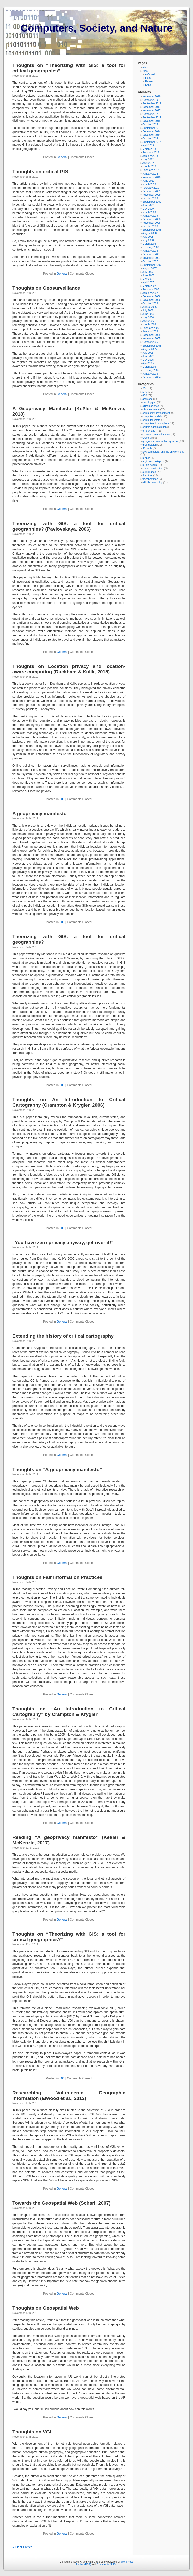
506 (61, 799)
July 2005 (147, 352)
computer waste (151, 420)
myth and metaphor (153, 461)
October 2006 (150, 303)
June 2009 (148, 205)
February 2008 (150, 247)
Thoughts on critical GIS (40, 171)
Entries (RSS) (83, 2564)
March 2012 (149, 166)
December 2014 (151, 131)
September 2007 (151, 265)
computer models (152, 416)
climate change (150, 409)
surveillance (149, 472)
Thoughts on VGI (31, 2431)
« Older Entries (22, 2547)
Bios (144, 71)
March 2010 (149, 184)
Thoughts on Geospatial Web (45, 2308)
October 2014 (150, 138)
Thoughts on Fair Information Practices (57, 1577)
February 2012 (150, 170)
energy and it (149, 430)
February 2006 (150, 328)
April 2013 (148, 145)
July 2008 (147, 236)
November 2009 (151, 194)
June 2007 (148, 275)
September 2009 (151, 201)
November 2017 (151, 110)
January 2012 (150, 173)
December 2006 (151, 296)
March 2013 (149, 149)
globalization (149, 444)
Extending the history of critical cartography (63, 1336)
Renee (148, 81)
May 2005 (148, 359)
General (62, 157)
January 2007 (150, 293)
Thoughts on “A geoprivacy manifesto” (57, 1469)
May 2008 (148, 240)
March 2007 (149, 286)
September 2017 (151, 117)
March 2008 (149, 243)
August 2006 (149, 307)
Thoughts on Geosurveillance (46, 288)
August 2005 (149, 349)
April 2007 (148, 282)
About (145, 67)
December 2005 (151, 335)
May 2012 (148, 159)
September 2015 (151, 128)
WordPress (127, 2561)
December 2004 (151, 377)
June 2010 (148, 180)
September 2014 (151, 142)
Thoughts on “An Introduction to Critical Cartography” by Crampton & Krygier (68, 1711)
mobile (146, 458)
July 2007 (147, 272)
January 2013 (150, 156)
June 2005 (148, 356)
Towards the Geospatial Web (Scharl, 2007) (61, 2203)
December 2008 (151, 219)
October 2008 (150, 226)
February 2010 (150, 187)
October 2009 (150, 198)
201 (144, 388)
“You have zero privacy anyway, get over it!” (62, 1242)
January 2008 (150, 250)
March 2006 (149, 324)
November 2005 (151, 338)
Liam (148, 78)
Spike (148, 85)
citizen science (150, 406)
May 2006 (148, 317)
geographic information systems (160, 441)
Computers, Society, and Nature (96, 28)
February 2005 (150, 370)
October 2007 (150, 261)
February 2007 (150, 289)
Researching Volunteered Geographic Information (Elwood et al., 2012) (68, 2095)
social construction (152, 468)
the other (147, 475)
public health (149, 465)
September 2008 (151, 229)
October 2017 (150, 114)
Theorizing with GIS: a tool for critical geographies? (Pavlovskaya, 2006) (68, 526)
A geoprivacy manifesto (39, 813)
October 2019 (150, 100)
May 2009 (148, 208)
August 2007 (149, 268)
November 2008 (151, 222)
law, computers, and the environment (162, 451)
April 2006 (148, 321)
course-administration (154, 427)
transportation (150, 479)
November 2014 (151, 135)
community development (156, 413)
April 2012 (148, 163)
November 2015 (151, 121)
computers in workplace (155, 423)
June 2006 (148, 314)
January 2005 (150, 373)
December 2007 (151, 254)
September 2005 (151, 345)
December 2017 (151, 107)
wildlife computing (152, 482)
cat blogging (149, 402)
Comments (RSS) (106, 2564)
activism (147, 399)
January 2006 (150, 331)
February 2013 (150, 152)
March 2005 (149, 366)
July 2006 (147, 310)
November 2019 (151, 96)
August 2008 (149, 233)
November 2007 (151, 257)
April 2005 (148, 363)
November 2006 (151, 300)
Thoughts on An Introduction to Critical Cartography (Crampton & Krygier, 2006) (68, 1102)
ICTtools (147, 448)
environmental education (156, 434)
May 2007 (148, 279)
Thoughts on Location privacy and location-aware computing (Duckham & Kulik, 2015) (68, 669)
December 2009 (151, 191)
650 (144, 395)
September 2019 (151, 103)
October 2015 (150, 124)
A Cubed (150, 74)
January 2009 (150, 215)
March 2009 (149, 212)
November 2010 (151, 177)
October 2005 (150, 342)
